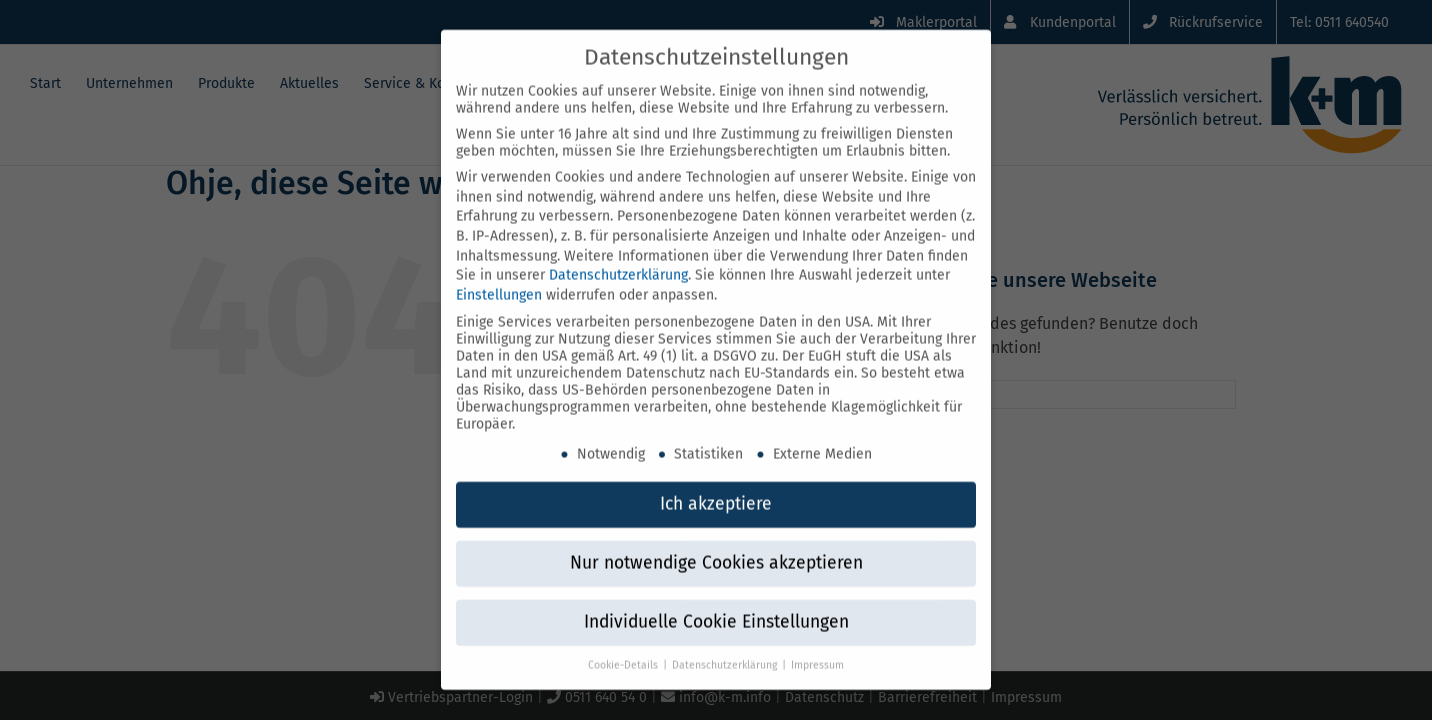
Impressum (817, 642)
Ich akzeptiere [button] (716, 481)
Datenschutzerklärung (618, 253)
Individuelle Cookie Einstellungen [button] (716, 599)
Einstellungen (499, 272)
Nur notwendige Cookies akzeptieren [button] (716, 540)
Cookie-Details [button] (624, 642)
